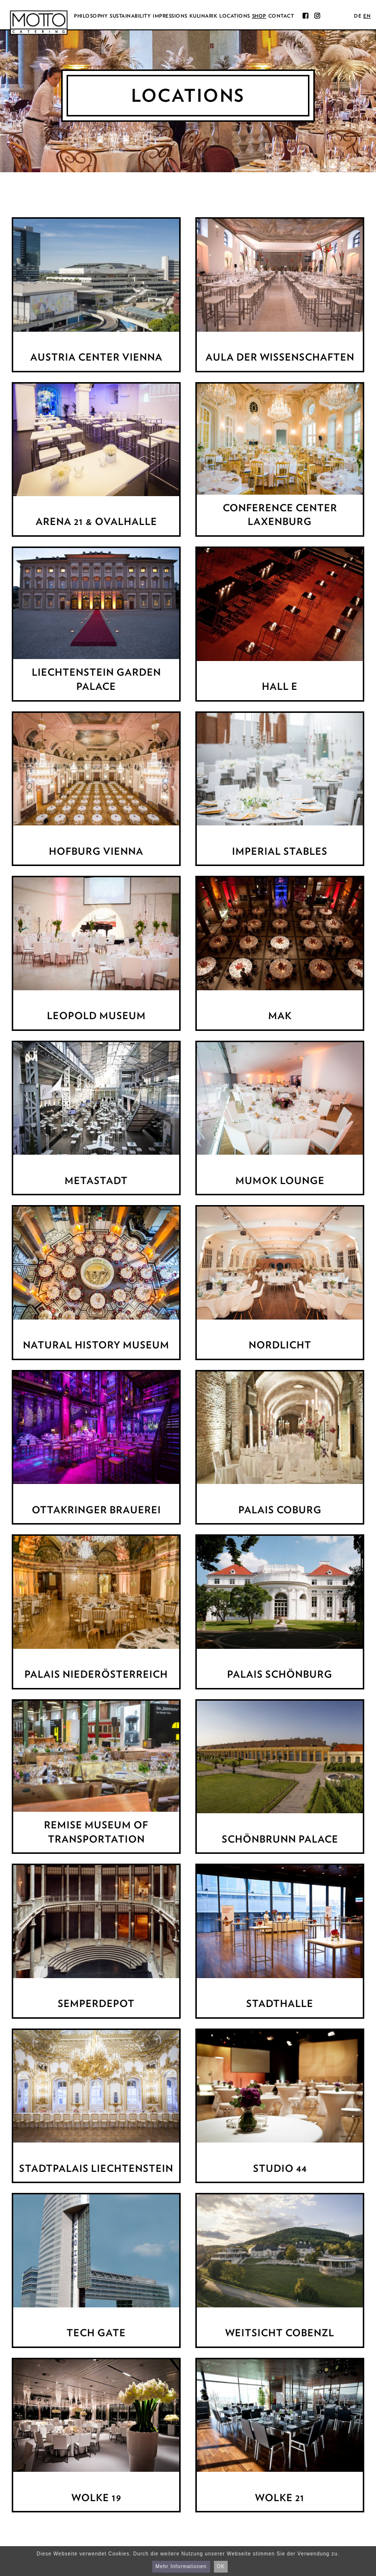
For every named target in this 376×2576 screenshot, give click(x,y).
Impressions (170, 16)
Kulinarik (203, 16)
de (357, 16)
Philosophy (91, 16)
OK (221, 2566)
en (367, 16)
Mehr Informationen (181, 2566)
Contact (281, 16)
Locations (234, 16)
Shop (259, 16)
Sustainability (130, 16)
